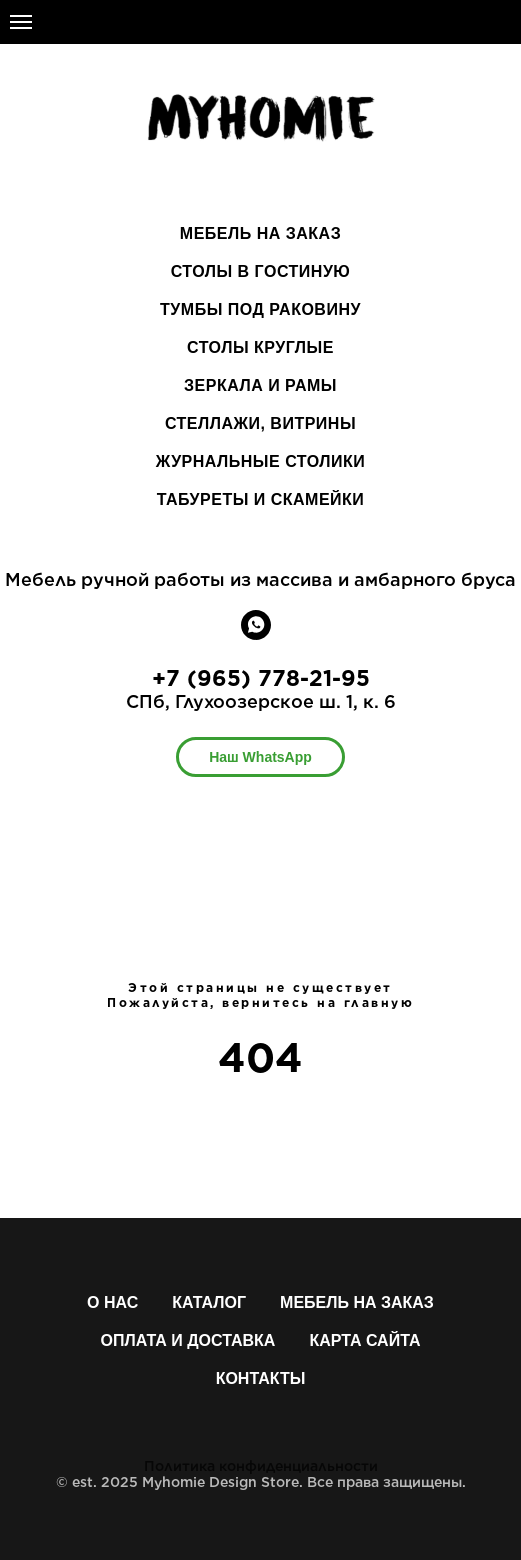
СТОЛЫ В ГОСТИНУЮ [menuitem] (261, 271)
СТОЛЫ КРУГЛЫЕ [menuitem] (260, 347)
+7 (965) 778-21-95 (261, 678)
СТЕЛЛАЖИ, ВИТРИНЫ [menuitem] (260, 423)
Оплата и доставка (188, 1340)
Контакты (261, 1378)
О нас (112, 1302)
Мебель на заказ (357, 1302)
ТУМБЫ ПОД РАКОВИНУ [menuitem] (260, 309)
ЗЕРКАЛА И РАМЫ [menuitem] (260, 385)
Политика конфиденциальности (261, 1466)
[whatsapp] (256, 634)
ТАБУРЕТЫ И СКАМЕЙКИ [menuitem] (261, 499)
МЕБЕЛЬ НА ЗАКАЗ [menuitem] (260, 233)
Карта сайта (364, 1340)
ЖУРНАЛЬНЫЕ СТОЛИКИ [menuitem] (260, 461)
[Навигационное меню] (21, 22)
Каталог (209, 1302)
